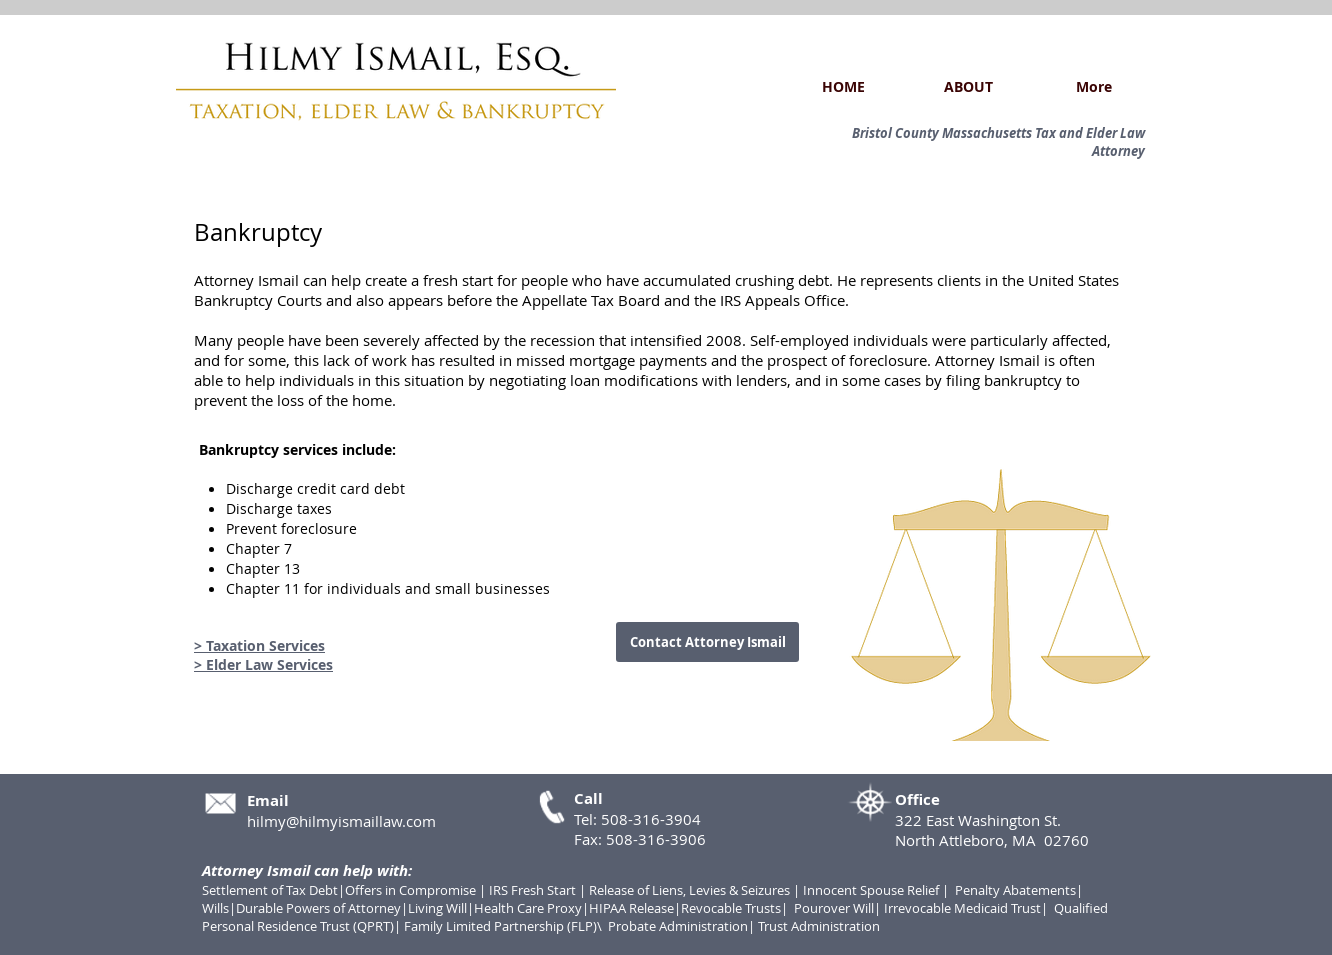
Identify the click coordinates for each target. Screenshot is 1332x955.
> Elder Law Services (263, 664)
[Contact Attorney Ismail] (707, 642)
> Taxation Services (259, 645)
